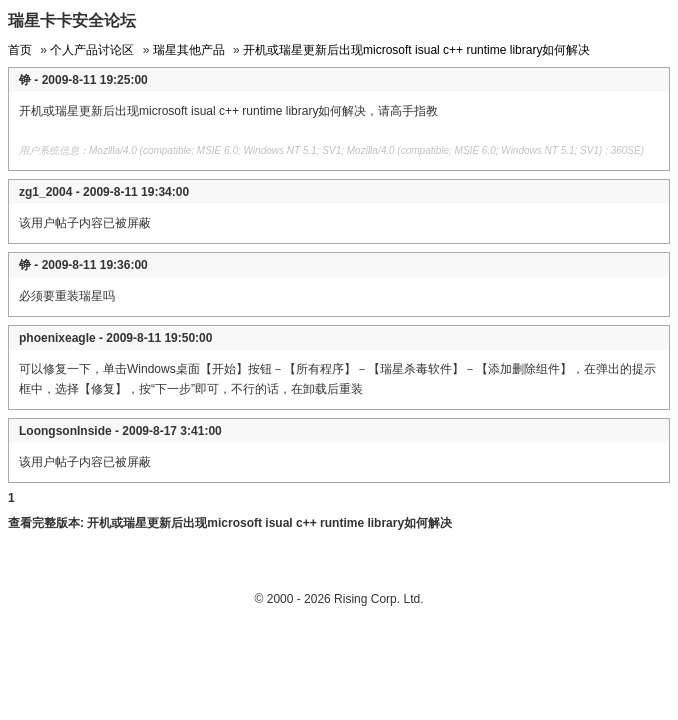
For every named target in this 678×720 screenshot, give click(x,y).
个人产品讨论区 (92, 50)
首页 (20, 50)
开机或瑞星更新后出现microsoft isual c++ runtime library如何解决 (416, 50)
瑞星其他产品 (189, 50)
